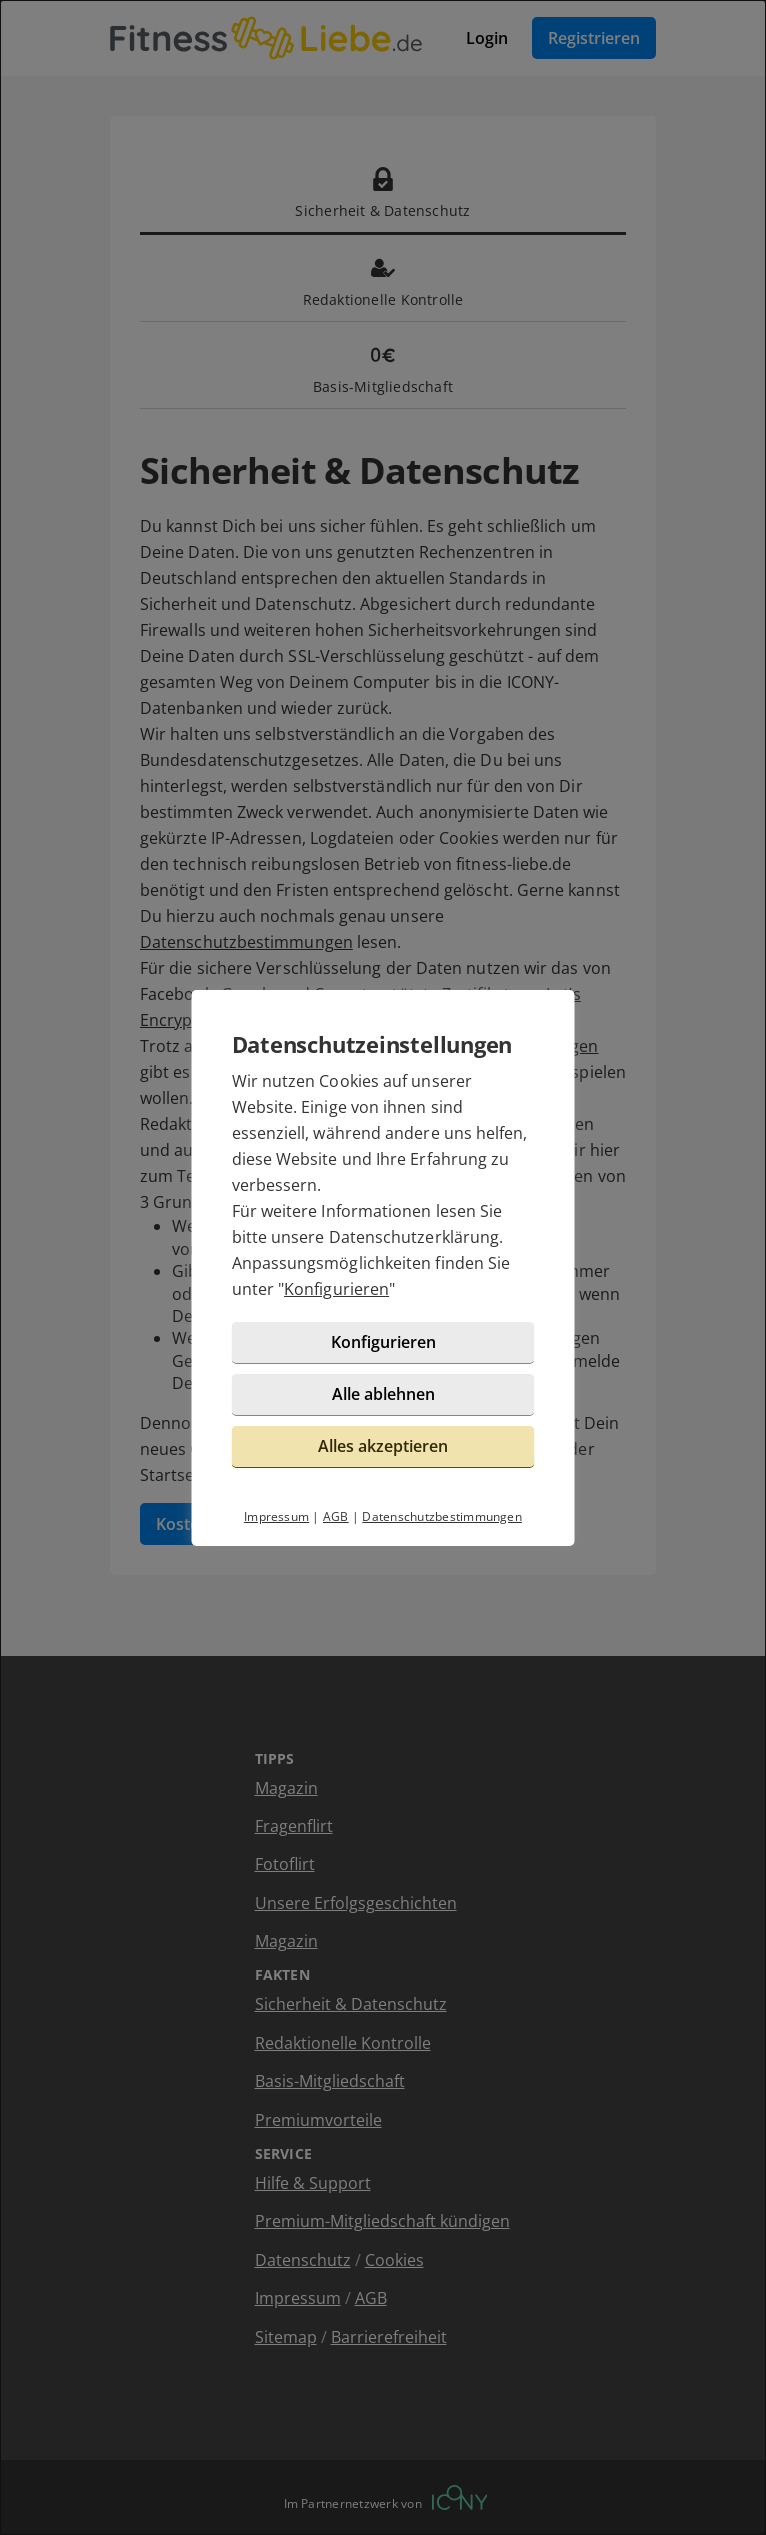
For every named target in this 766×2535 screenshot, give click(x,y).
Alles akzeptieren (383, 1446)
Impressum (276, 1516)
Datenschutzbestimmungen (442, 1516)
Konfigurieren (336, 1289)
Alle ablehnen (383, 1394)
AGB (336, 1516)
